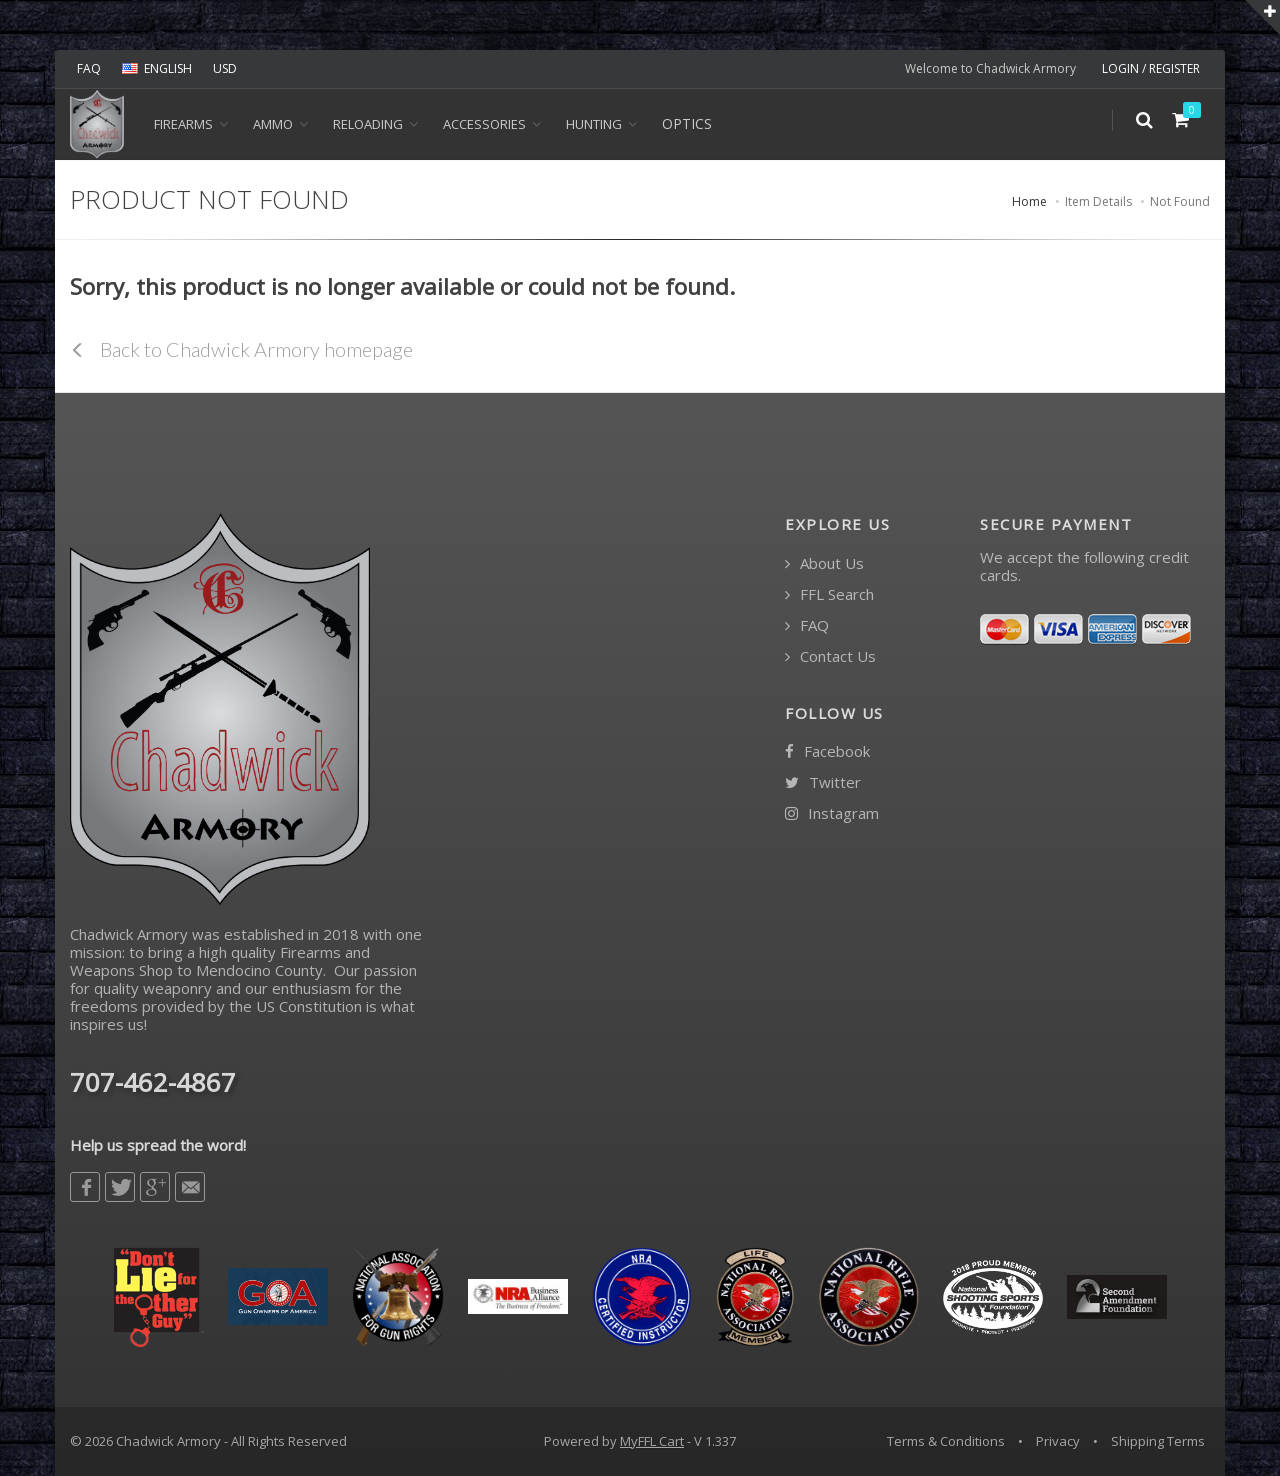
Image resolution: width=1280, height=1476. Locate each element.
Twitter (823, 782)
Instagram (832, 813)
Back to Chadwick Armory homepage (241, 349)
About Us (824, 563)
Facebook (827, 751)
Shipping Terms (1158, 1441)
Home (1029, 201)
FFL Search (829, 594)
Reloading (368, 124)
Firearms (183, 124)
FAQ (89, 68)
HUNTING (594, 124)
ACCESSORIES (484, 124)
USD (225, 68)
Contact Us (830, 656)
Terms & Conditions (946, 1441)
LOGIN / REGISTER (1151, 68)
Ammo (273, 124)
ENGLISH (157, 68)
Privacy (1058, 1441)
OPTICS (687, 123)
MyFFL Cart (652, 1441)
